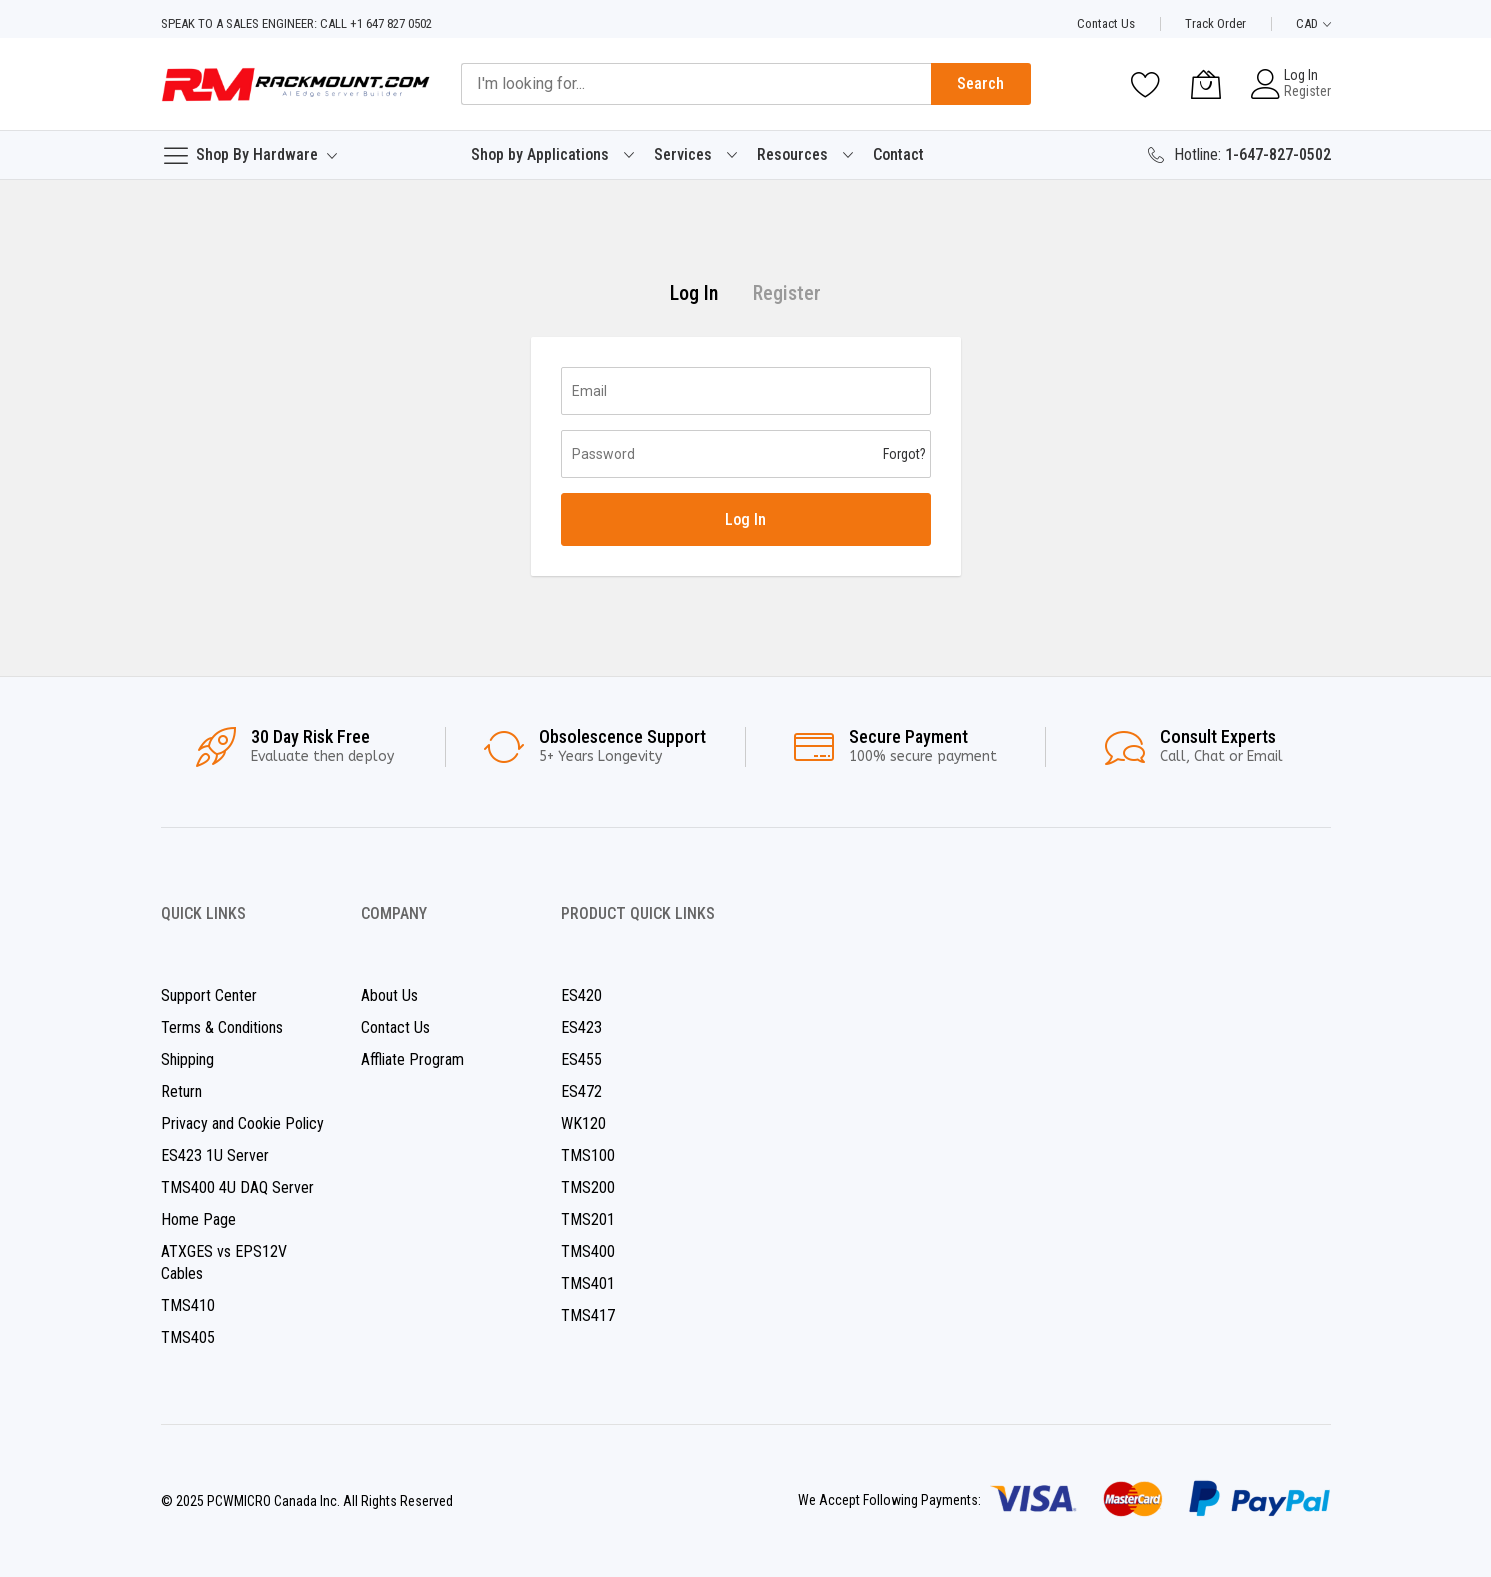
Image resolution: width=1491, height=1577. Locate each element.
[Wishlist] (1146, 84)
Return (181, 1091)
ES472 (581, 1091)
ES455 (581, 1059)
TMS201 (588, 1219)
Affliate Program (412, 1059)
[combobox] (696, 84)
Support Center (209, 995)
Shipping (187, 1059)
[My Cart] (1206, 84)
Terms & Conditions (222, 1027)
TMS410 (188, 1305)
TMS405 (188, 1337)
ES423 (581, 1027)
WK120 (583, 1123)
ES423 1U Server (215, 1155)
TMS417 (588, 1315)
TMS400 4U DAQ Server (237, 1187)
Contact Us (1106, 23)
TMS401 (588, 1283)
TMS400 (588, 1251)
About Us (389, 995)
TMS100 (588, 1155)
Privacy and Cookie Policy (242, 1123)
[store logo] (296, 84)
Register (1307, 91)
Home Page (198, 1219)
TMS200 (588, 1187)
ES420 (581, 995)
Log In (1301, 75)
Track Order (1215, 23)
